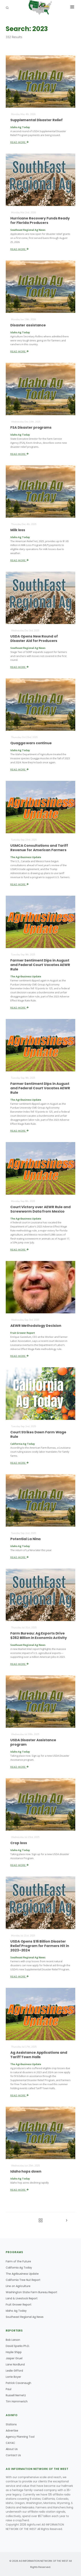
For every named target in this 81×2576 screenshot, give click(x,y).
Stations (11, 2424)
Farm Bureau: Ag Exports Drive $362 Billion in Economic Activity (39, 1635)
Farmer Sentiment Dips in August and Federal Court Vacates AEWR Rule (40, 965)
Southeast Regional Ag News (24, 2317)
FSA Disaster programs (31, 427)
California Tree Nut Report (23, 2280)
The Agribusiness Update (22, 2274)
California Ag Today (19, 2267)
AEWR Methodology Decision (36, 1325)
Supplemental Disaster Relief (37, 120)
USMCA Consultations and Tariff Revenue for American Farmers (39, 847)
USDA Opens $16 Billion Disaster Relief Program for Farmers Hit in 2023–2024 (40, 1945)
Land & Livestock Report (22, 2298)
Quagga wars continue (31, 743)
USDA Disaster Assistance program (33, 1742)
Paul (8, 2389)
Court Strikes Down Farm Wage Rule (38, 1434)
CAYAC (10, 2443)
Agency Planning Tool (20, 2437)
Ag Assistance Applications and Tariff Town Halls (39, 2054)
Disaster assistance (28, 325)
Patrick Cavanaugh (18, 2383)
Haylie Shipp (14, 2352)
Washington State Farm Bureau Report (31, 2292)
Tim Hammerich (17, 2401)
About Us (12, 2449)
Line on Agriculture (18, 2286)
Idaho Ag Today (16, 2311)
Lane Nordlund (15, 2364)
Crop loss (19, 1842)
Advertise (12, 2430)
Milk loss (18, 529)
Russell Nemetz (16, 2395)
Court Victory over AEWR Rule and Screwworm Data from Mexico (40, 1209)
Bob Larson (13, 2340)
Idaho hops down (26, 2171)
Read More (20, 142)
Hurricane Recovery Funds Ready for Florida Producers (40, 220)
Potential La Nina (26, 1538)
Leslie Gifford (14, 2371)
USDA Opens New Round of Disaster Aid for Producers (34, 638)
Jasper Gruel (14, 2358)
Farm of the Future (18, 2261)
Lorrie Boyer (13, 2377)
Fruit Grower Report (18, 2304)
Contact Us (13, 2455)
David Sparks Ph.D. (18, 2346)
